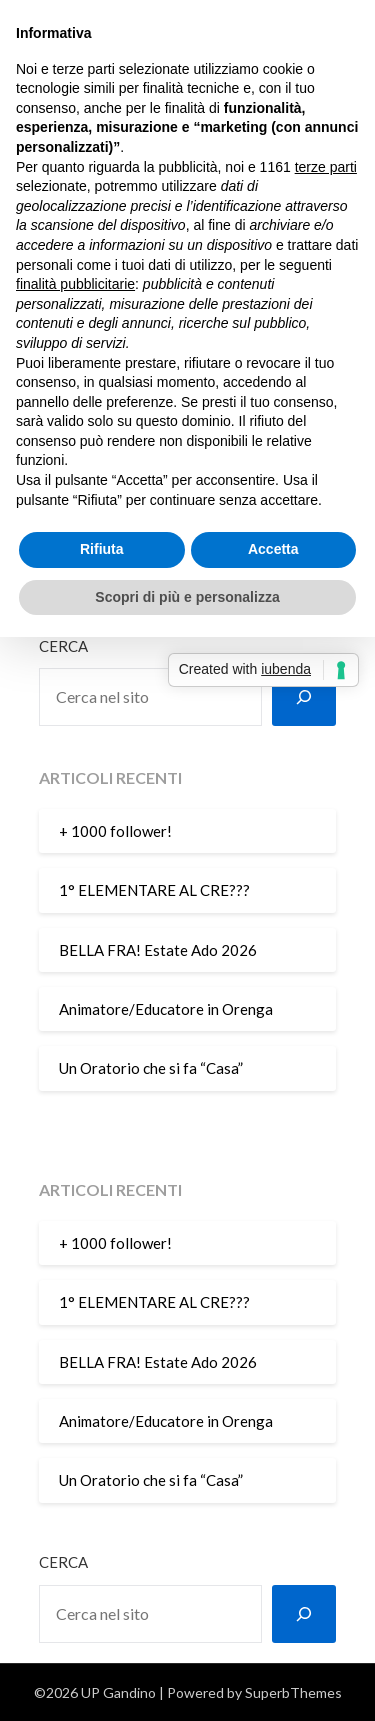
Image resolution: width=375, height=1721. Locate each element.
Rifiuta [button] (102, 549)
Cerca (63, 646)
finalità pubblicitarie (75, 284)
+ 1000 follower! (115, 831)
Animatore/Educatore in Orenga (166, 1009)
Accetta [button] (273, 549)
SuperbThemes (293, 1692)
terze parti (326, 167)
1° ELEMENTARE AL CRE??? (154, 890)
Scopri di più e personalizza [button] (187, 597)
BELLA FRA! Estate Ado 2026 (158, 950)
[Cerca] (304, 697)
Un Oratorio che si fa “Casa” (151, 1068)
